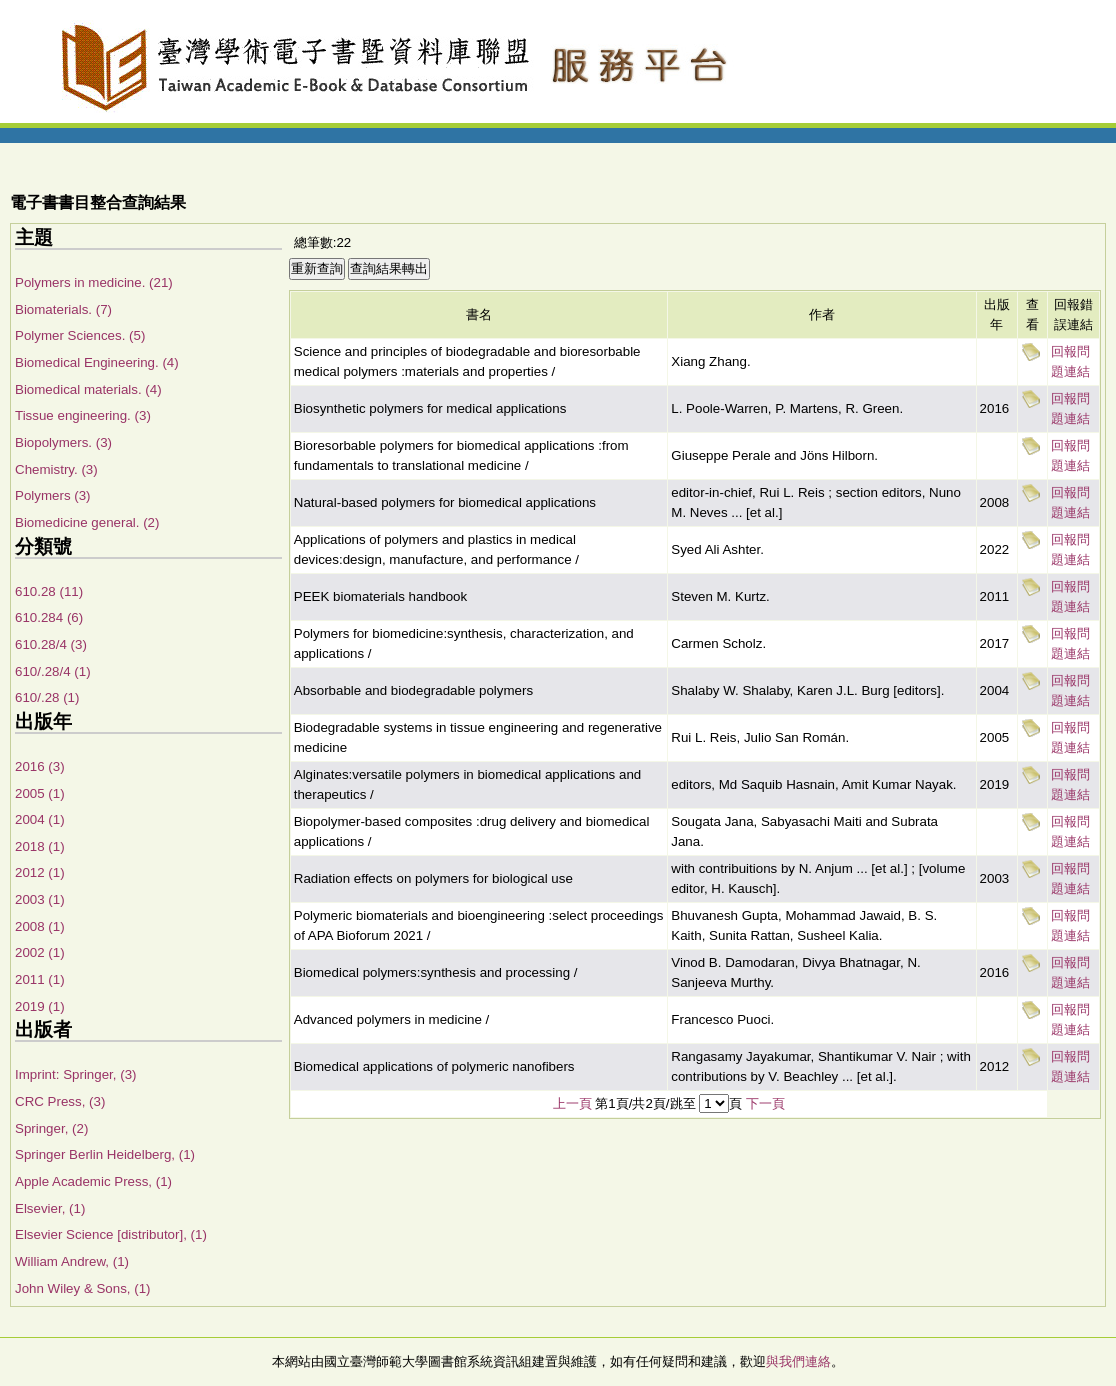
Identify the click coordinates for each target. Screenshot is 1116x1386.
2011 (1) (40, 979)
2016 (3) (40, 766)
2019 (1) (40, 1006)
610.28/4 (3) (51, 644)
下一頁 (765, 1103)
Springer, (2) (51, 1128)
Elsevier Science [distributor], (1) (111, 1234)
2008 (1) (40, 926)
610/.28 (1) (47, 697)
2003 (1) (40, 899)
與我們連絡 (798, 1361)
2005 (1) (40, 793)
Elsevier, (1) (50, 1208)
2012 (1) (40, 872)
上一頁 (572, 1103)
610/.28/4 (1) (53, 671)
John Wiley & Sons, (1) (83, 1288)
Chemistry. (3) (56, 469)
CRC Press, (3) (60, 1101)
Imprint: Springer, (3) (75, 1074)
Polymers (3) (53, 495)
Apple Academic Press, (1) (93, 1181)
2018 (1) (40, 846)
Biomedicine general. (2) (87, 522)
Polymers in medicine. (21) (94, 282)
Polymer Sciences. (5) (80, 335)
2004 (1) (40, 819)
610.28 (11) (49, 591)
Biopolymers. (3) (63, 442)
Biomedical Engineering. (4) (97, 362)
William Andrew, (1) (72, 1261)
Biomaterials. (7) (63, 309)
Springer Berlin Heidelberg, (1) (105, 1154)
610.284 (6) (49, 617)
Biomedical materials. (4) (88, 389)
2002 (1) (40, 952)
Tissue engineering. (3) (83, 415)
